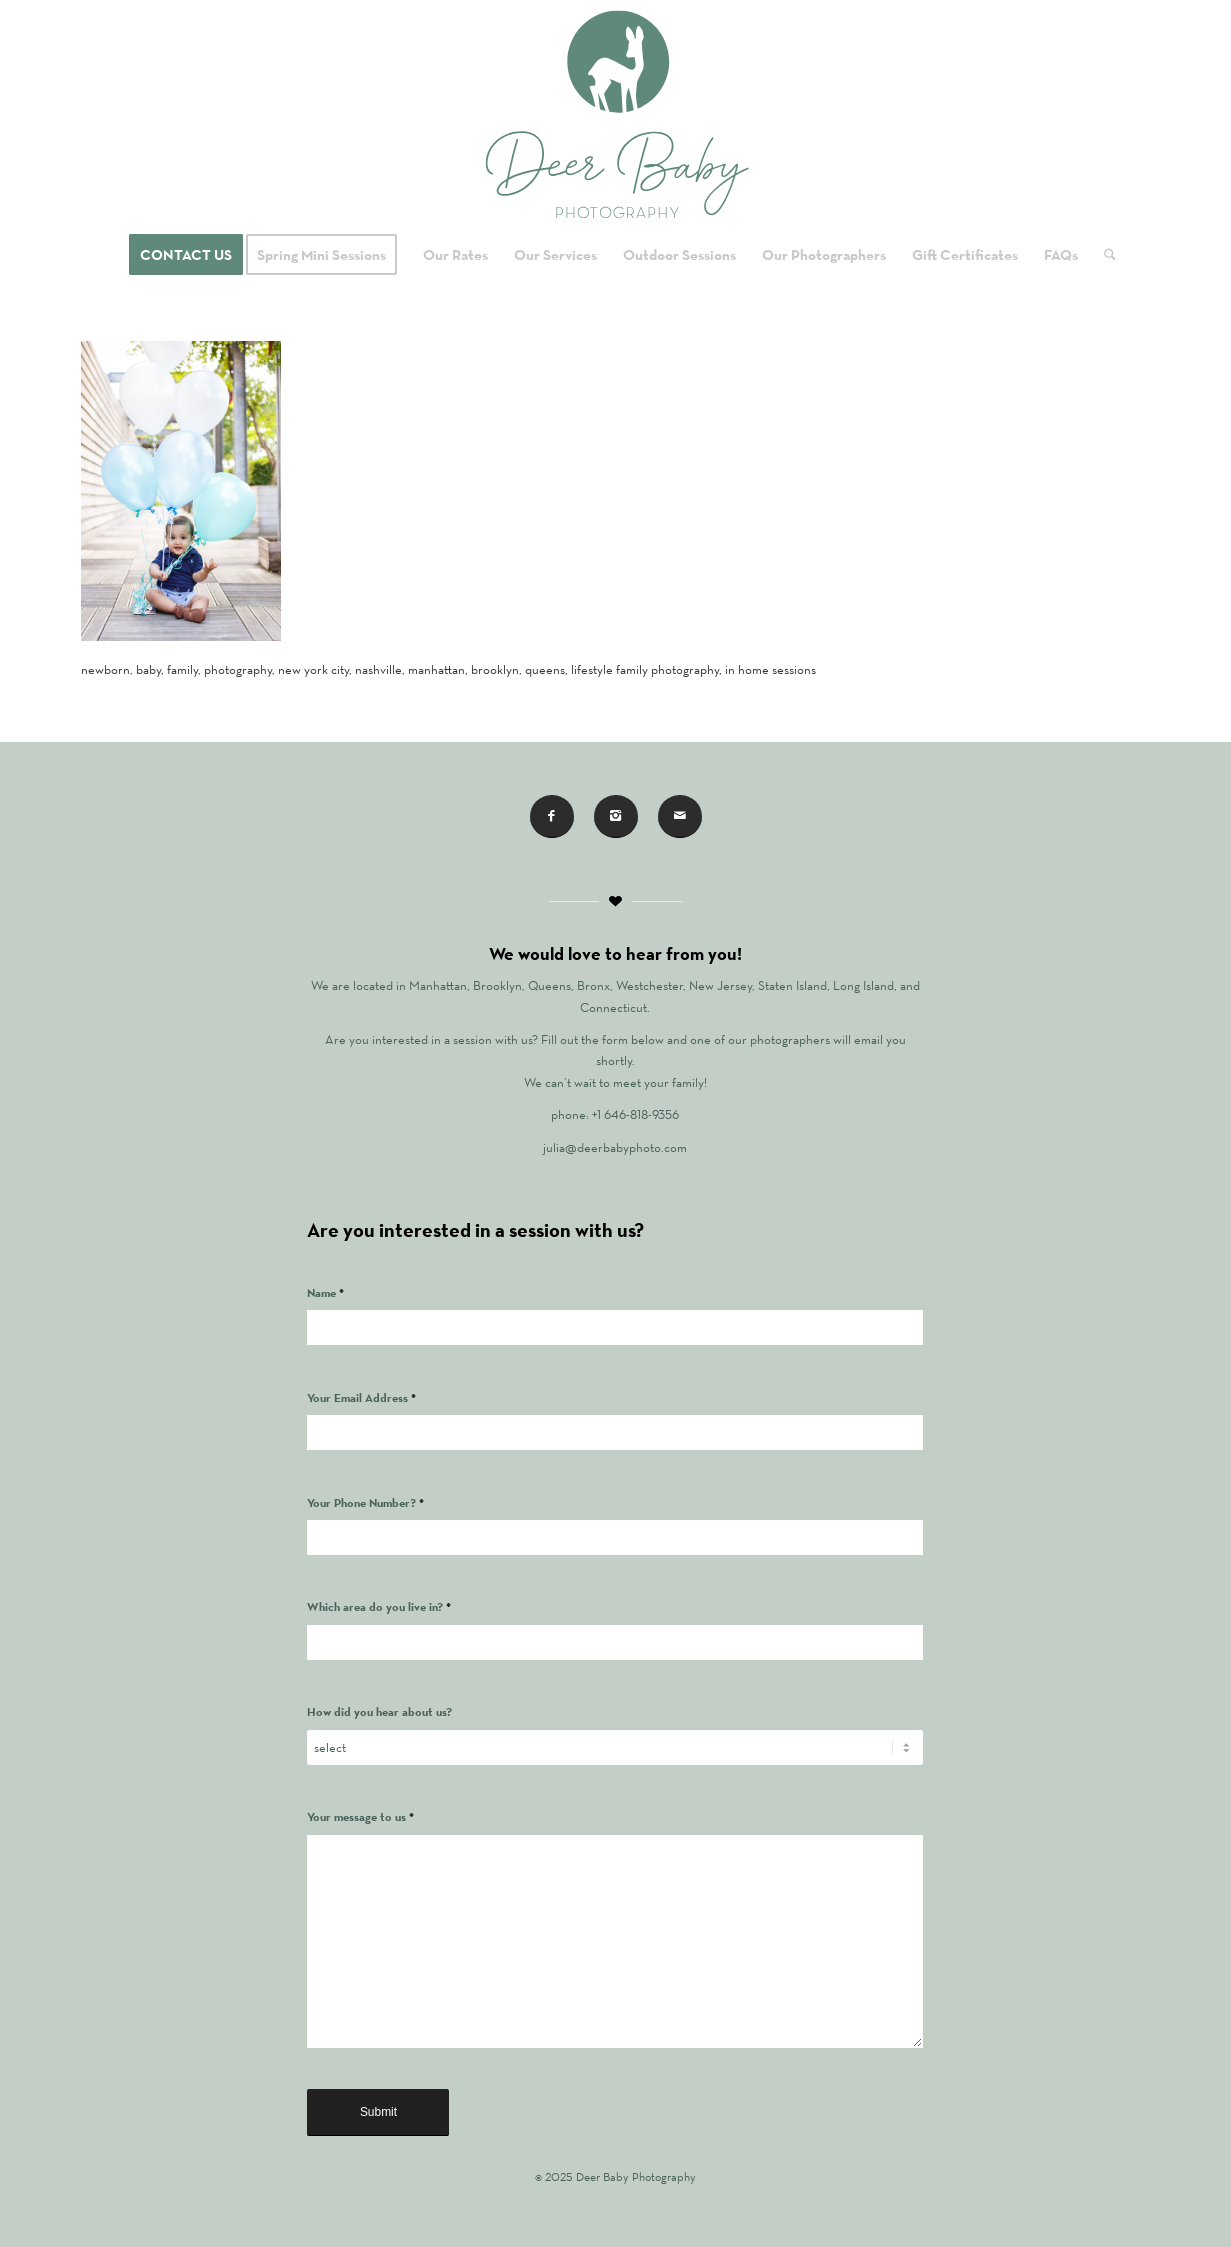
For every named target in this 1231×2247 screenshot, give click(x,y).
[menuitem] (186, 255)
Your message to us (360, 1816)
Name (325, 1292)
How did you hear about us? (379, 1711)
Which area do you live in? (379, 1606)
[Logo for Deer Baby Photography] (615, 115)
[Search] (1103, 255)
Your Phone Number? (365, 1502)
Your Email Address (361, 1397)
